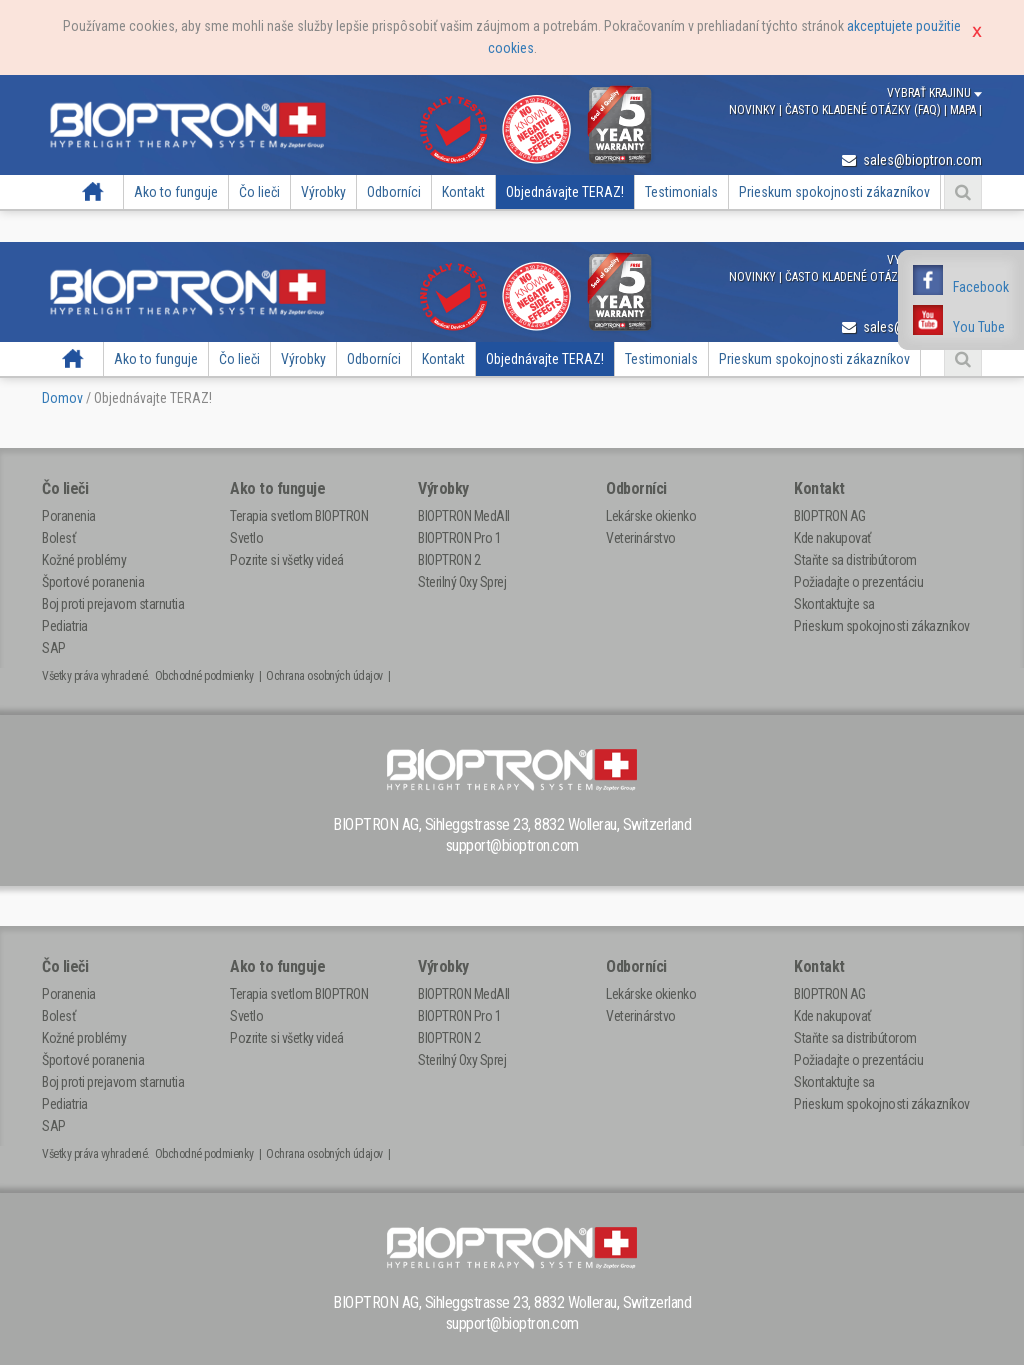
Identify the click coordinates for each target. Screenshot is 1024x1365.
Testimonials (681, 192)
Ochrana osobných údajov (324, 676)
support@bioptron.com (512, 845)
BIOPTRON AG (830, 516)
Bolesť (58, 538)
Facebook (981, 287)
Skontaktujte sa (834, 604)
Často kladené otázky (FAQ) (864, 110)
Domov (92, 192)
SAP (54, 648)
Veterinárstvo (641, 538)
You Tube (979, 327)
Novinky (754, 110)
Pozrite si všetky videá (287, 560)
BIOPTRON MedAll (464, 516)
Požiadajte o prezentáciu (858, 582)
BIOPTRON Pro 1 (459, 538)
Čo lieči (259, 192)
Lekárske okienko (651, 516)
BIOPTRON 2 (449, 560)
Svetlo (246, 538)
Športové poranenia (93, 582)
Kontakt (463, 192)
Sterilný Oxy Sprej (462, 582)
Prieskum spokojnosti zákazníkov (834, 192)
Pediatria (65, 626)
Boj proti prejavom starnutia (113, 604)
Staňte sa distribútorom (855, 560)
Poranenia (69, 516)
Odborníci (394, 192)
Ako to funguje (176, 192)
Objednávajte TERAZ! (565, 192)
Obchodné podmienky (204, 676)
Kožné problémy (84, 560)
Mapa (964, 110)
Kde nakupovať (832, 538)
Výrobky (323, 192)
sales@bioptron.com (912, 160)
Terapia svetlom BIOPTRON (299, 516)
